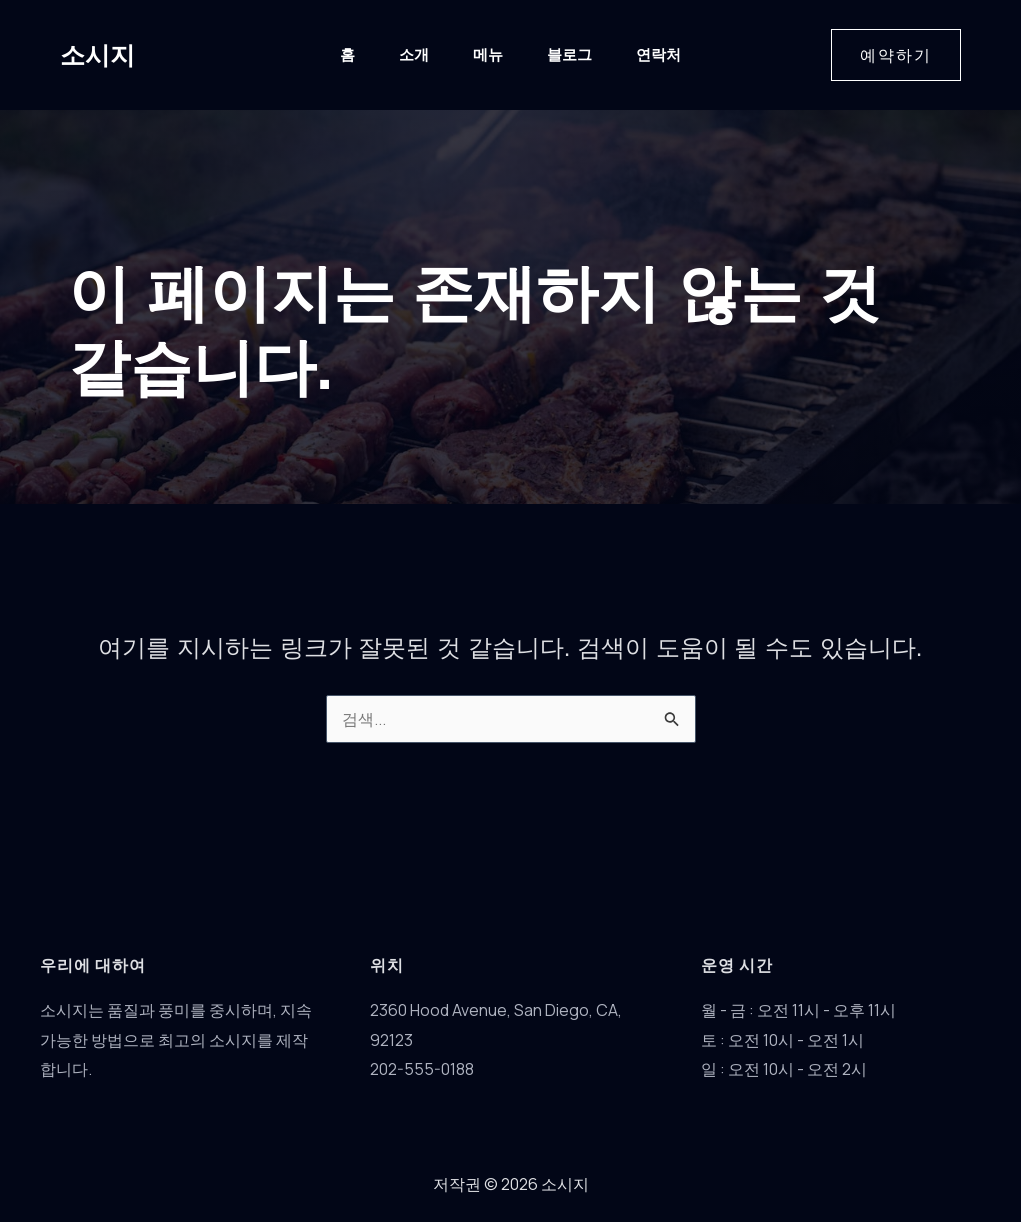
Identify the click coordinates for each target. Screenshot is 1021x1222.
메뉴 (488, 54)
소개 (414, 54)
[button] (896, 55)
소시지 (97, 55)
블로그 (569, 54)
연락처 (658, 54)
